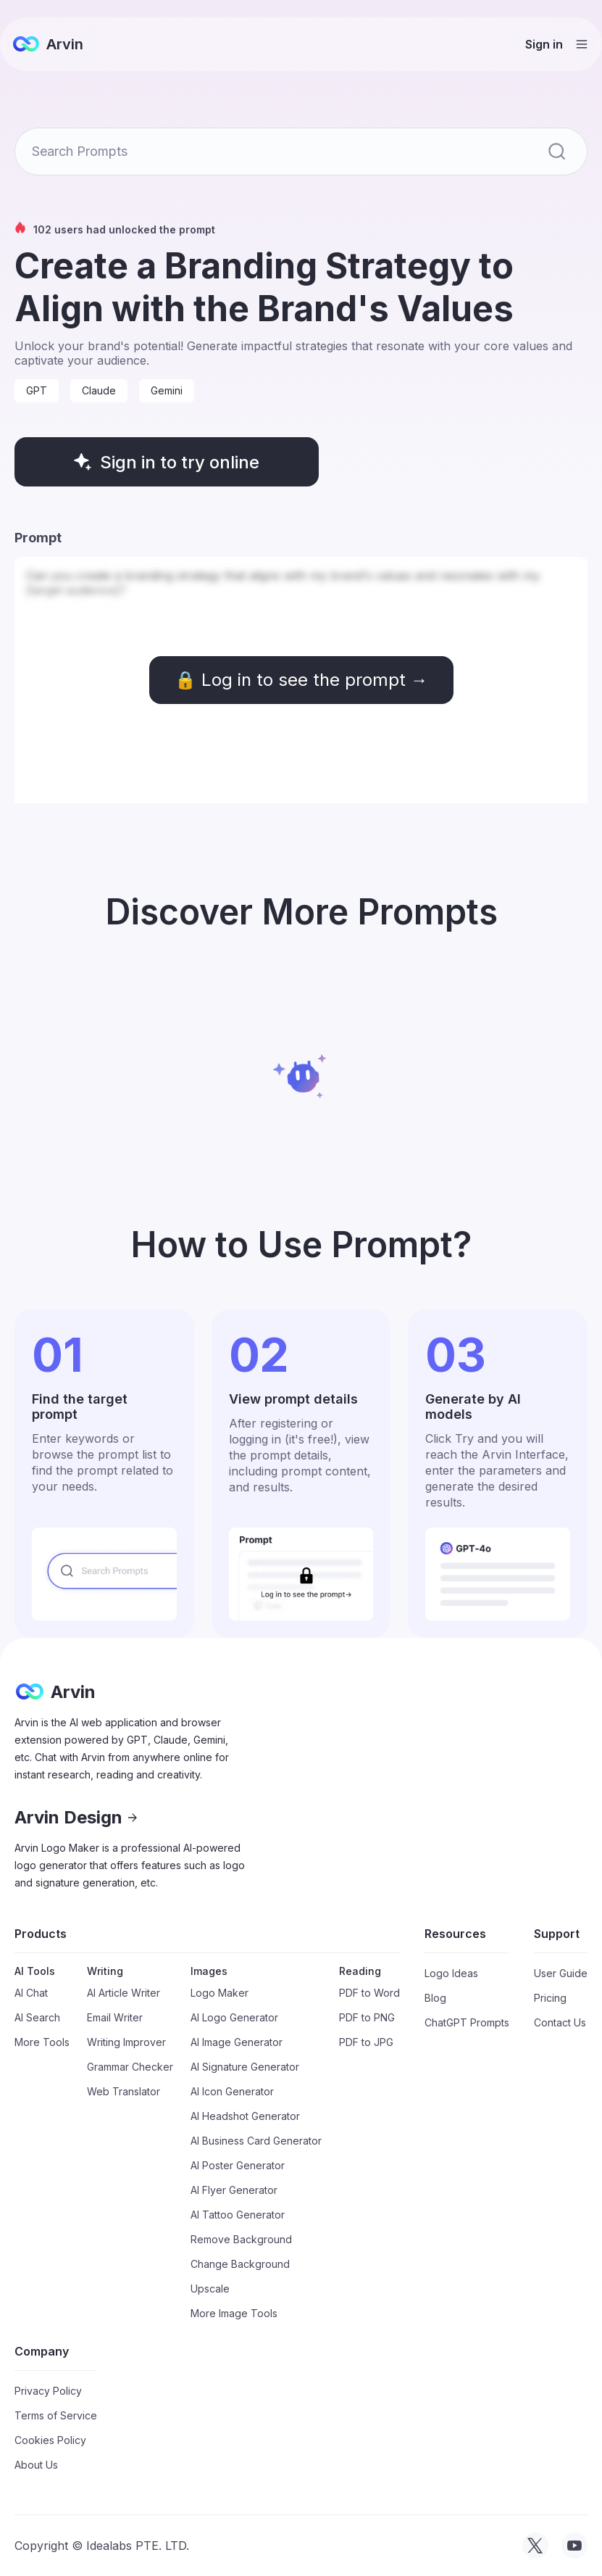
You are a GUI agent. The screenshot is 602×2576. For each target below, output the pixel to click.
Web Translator (123, 2091)
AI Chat (31, 1993)
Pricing (550, 1998)
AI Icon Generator (232, 2091)
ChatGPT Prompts (467, 2022)
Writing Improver (126, 2042)
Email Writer (115, 2017)
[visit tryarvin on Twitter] (535, 2545)
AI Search (37, 2017)
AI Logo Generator (234, 2017)
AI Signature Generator (245, 2067)
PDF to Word (369, 1993)
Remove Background (241, 2239)
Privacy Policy (48, 2391)
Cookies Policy (50, 2440)
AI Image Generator (237, 2042)
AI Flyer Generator (234, 2190)
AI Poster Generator (238, 2165)
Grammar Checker (130, 2067)
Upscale (210, 2288)
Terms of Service (55, 2415)
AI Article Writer (123, 1993)
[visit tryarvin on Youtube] (574, 2545)
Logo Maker (219, 1993)
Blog (435, 1998)
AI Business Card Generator (256, 2140)
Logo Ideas (451, 1973)
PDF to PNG (367, 2017)
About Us (36, 2465)
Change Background (240, 2264)
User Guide (561, 1973)
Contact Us (560, 2022)
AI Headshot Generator (245, 2116)
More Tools (42, 2042)
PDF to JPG (366, 2042)
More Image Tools (234, 2313)
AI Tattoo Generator (238, 2214)
